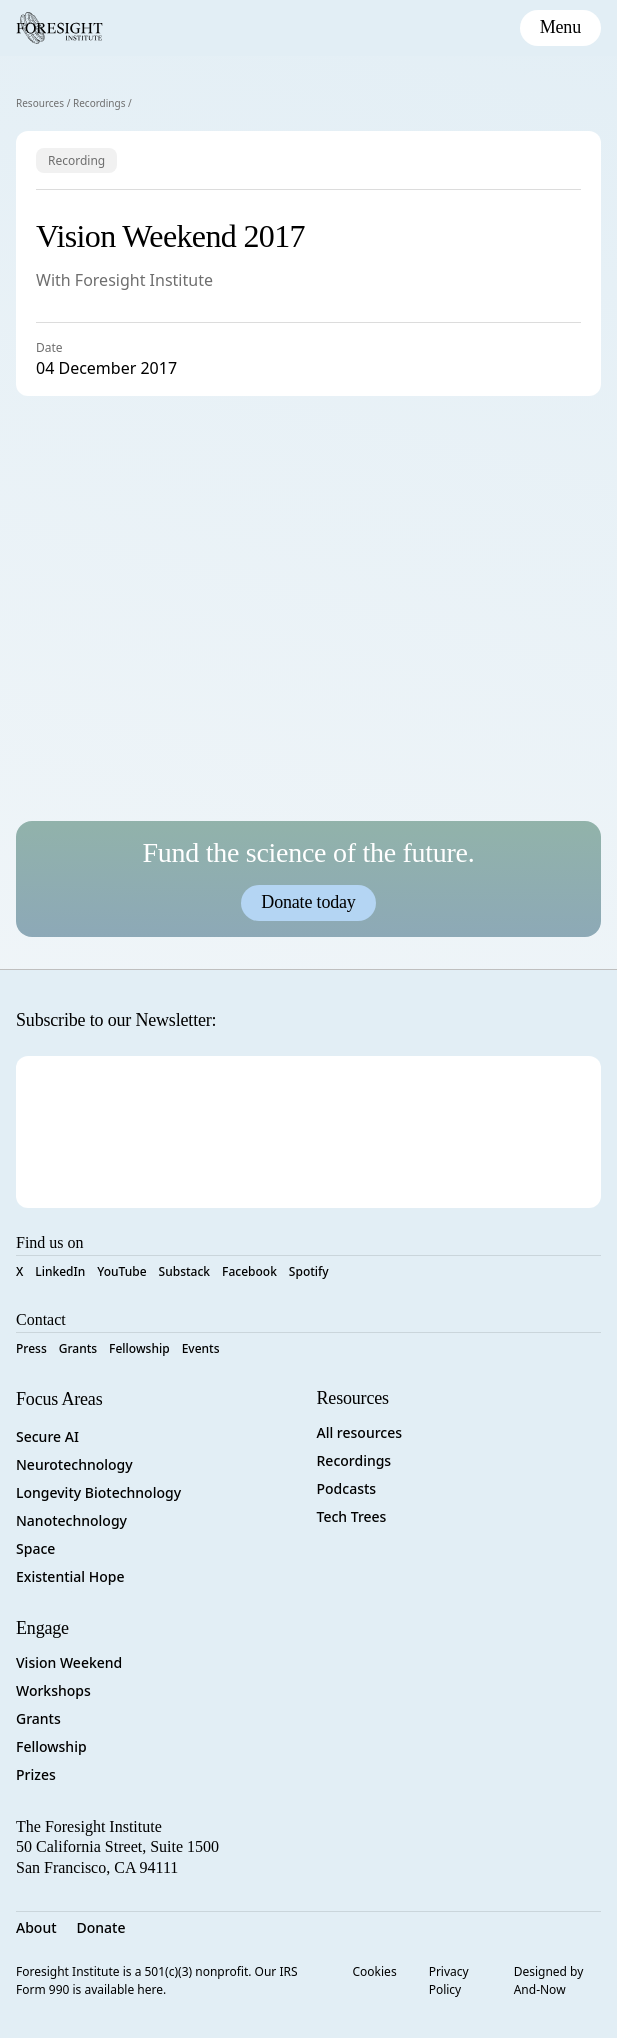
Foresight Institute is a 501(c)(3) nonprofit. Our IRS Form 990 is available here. (157, 1980)
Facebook (249, 1271)
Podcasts (347, 1488)
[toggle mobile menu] (560, 28)
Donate (101, 1927)
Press (31, 1348)
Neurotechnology (74, 1464)
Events (201, 1348)
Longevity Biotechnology (98, 1492)
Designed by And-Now (549, 1980)
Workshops (53, 1690)
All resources (360, 1432)
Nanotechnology (71, 1520)
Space (35, 1548)
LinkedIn (60, 1271)
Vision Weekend (69, 1662)
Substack (184, 1271)
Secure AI (47, 1436)
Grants (78, 1348)
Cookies (375, 1971)
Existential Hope (70, 1576)
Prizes (36, 1774)
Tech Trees (352, 1516)
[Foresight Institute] (59, 28)
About (36, 1927)
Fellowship (139, 1348)
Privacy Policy (449, 1980)
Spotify (309, 1271)
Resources (40, 103)
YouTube (121, 1271)
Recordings (99, 103)
